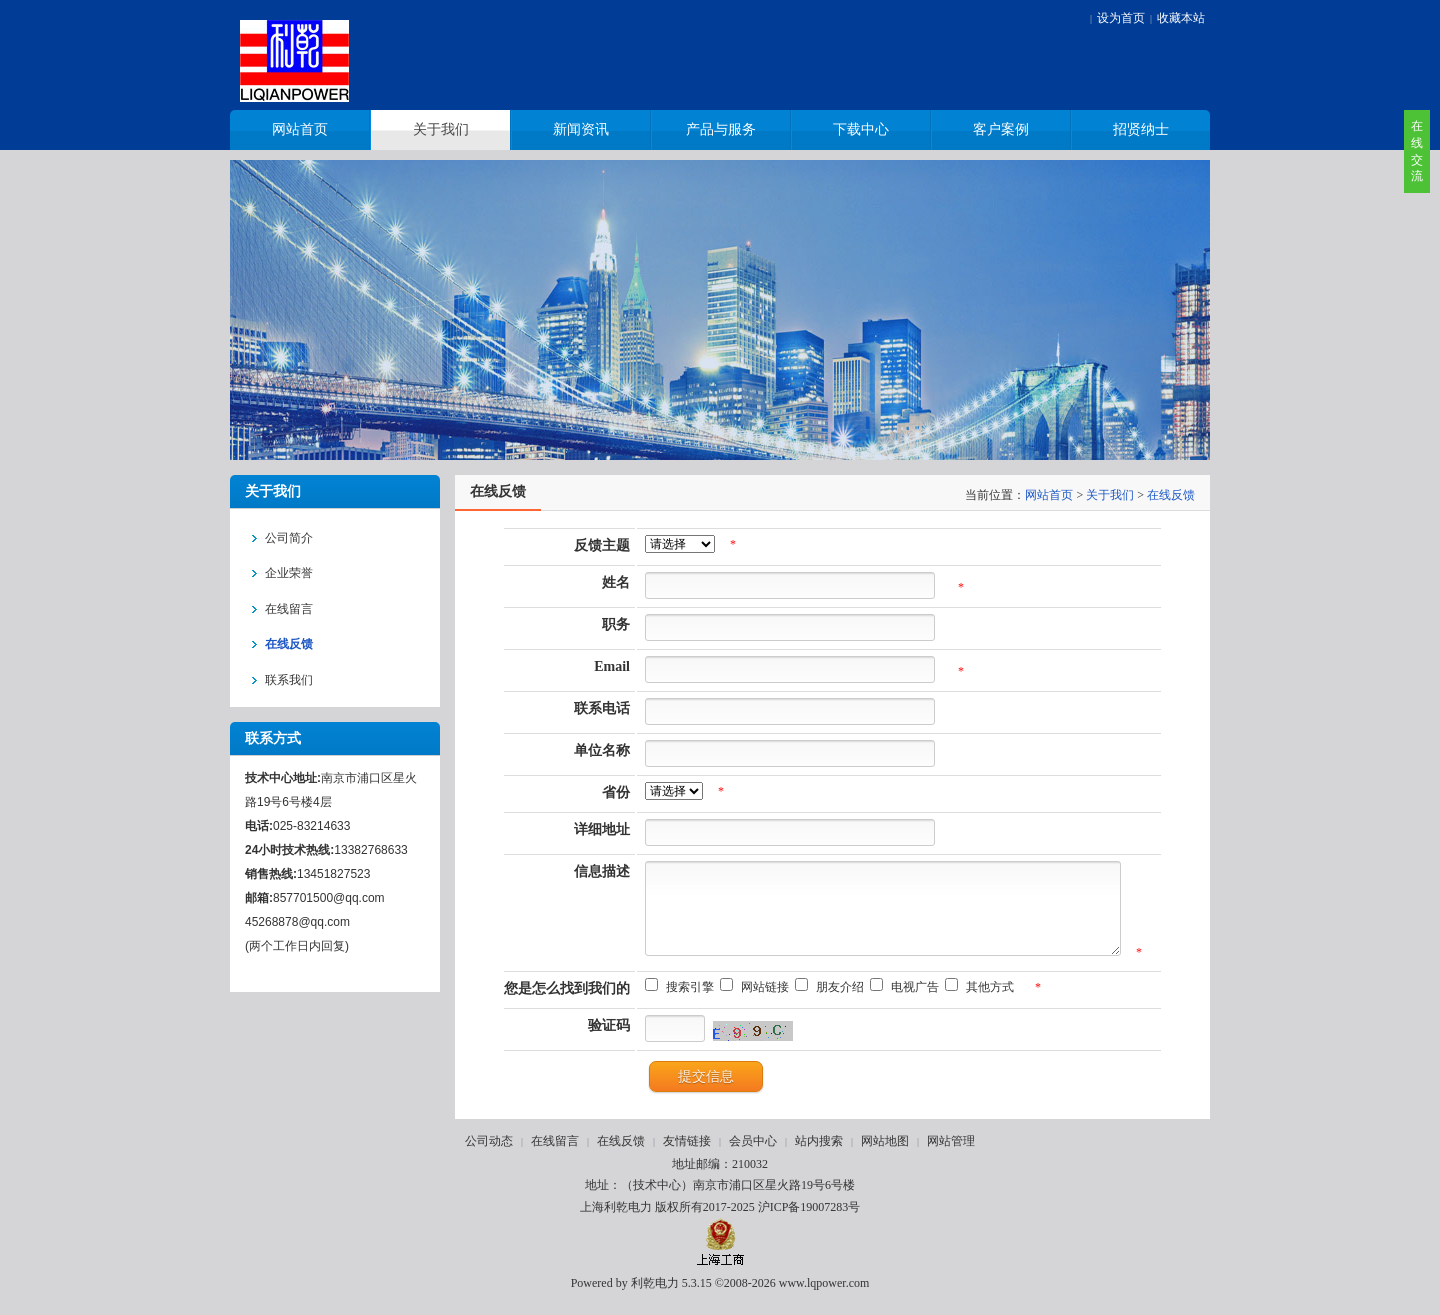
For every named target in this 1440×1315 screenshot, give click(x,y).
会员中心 (753, 1156)
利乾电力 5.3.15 (671, 1298)
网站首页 (1049, 495)
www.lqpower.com (824, 1298)
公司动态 (489, 1156)
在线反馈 (1171, 495)
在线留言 (555, 1156)
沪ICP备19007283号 (809, 1222)
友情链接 (687, 1156)
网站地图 (885, 1156)
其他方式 (976, 1002)
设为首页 (1121, 18)
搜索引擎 (676, 1002)
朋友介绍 (826, 1002)
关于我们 (1110, 495)
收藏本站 (1181, 18)
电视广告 (901, 1002)
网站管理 (951, 1156)
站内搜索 (819, 1156)
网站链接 (751, 1002)
